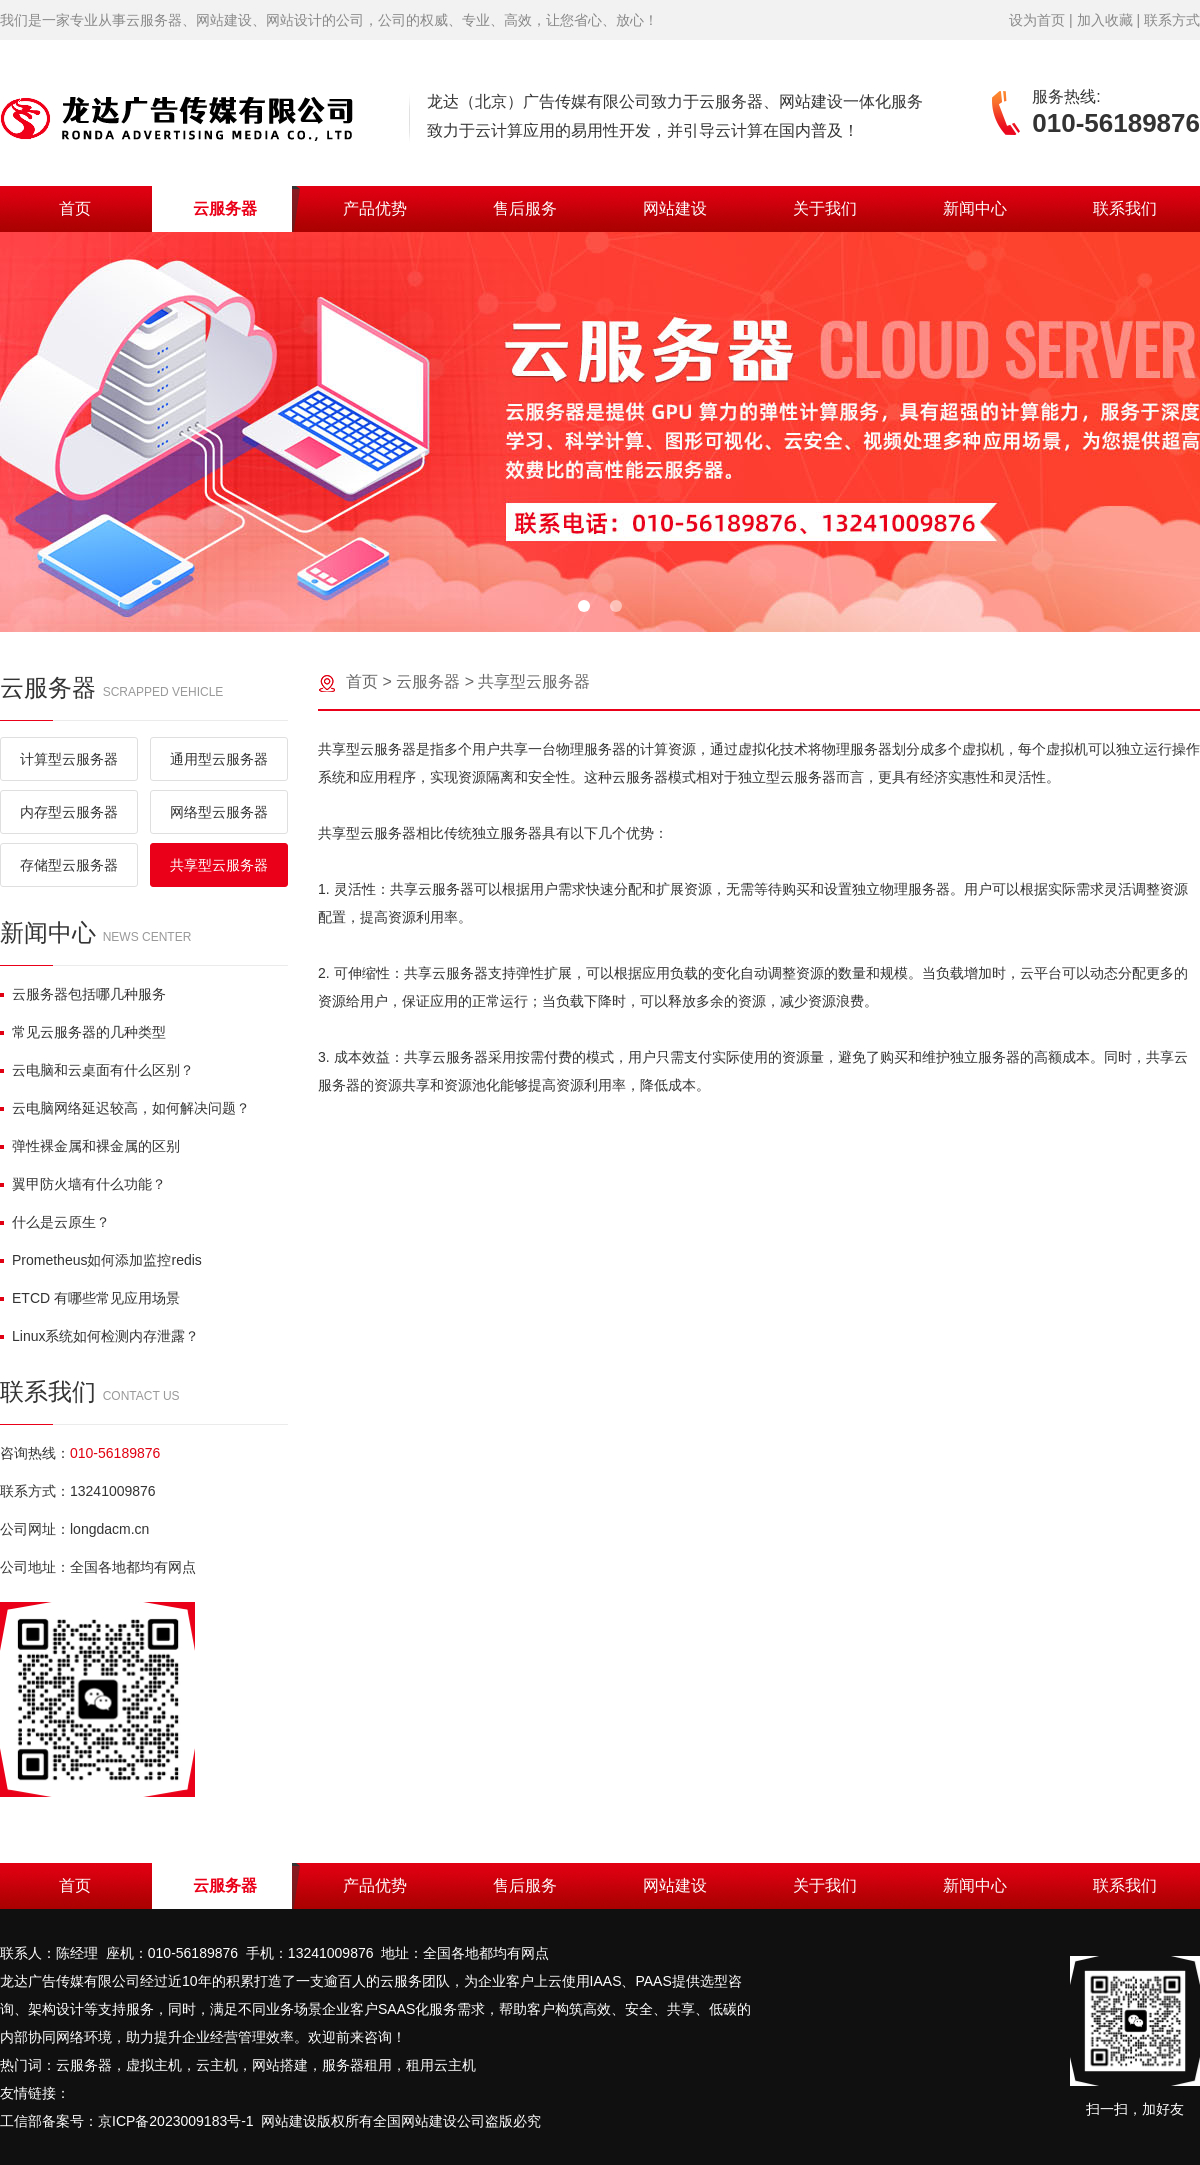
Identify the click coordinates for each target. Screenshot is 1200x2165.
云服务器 (225, 208)
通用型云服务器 (219, 759)
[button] (584, 606)
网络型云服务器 (219, 812)
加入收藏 (1105, 20)
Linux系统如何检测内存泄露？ (99, 1336)
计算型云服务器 (69, 759)
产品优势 (375, 208)
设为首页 (1037, 20)
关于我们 (825, 208)
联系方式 (1172, 20)
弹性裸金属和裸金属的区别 (90, 1146)
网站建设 (675, 208)
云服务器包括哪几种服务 (83, 994)
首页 (75, 208)
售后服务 (525, 208)
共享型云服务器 (219, 865)
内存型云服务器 (69, 812)
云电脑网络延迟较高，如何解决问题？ (125, 1108)
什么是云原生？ (55, 1222)
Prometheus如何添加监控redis (101, 1260)
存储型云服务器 (69, 865)
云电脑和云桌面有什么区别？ (97, 1070)
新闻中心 (975, 208)
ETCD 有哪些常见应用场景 (90, 1298)
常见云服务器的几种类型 (83, 1032)
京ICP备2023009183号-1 (176, 2121)
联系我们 (1125, 208)
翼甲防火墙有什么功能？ (83, 1184)
